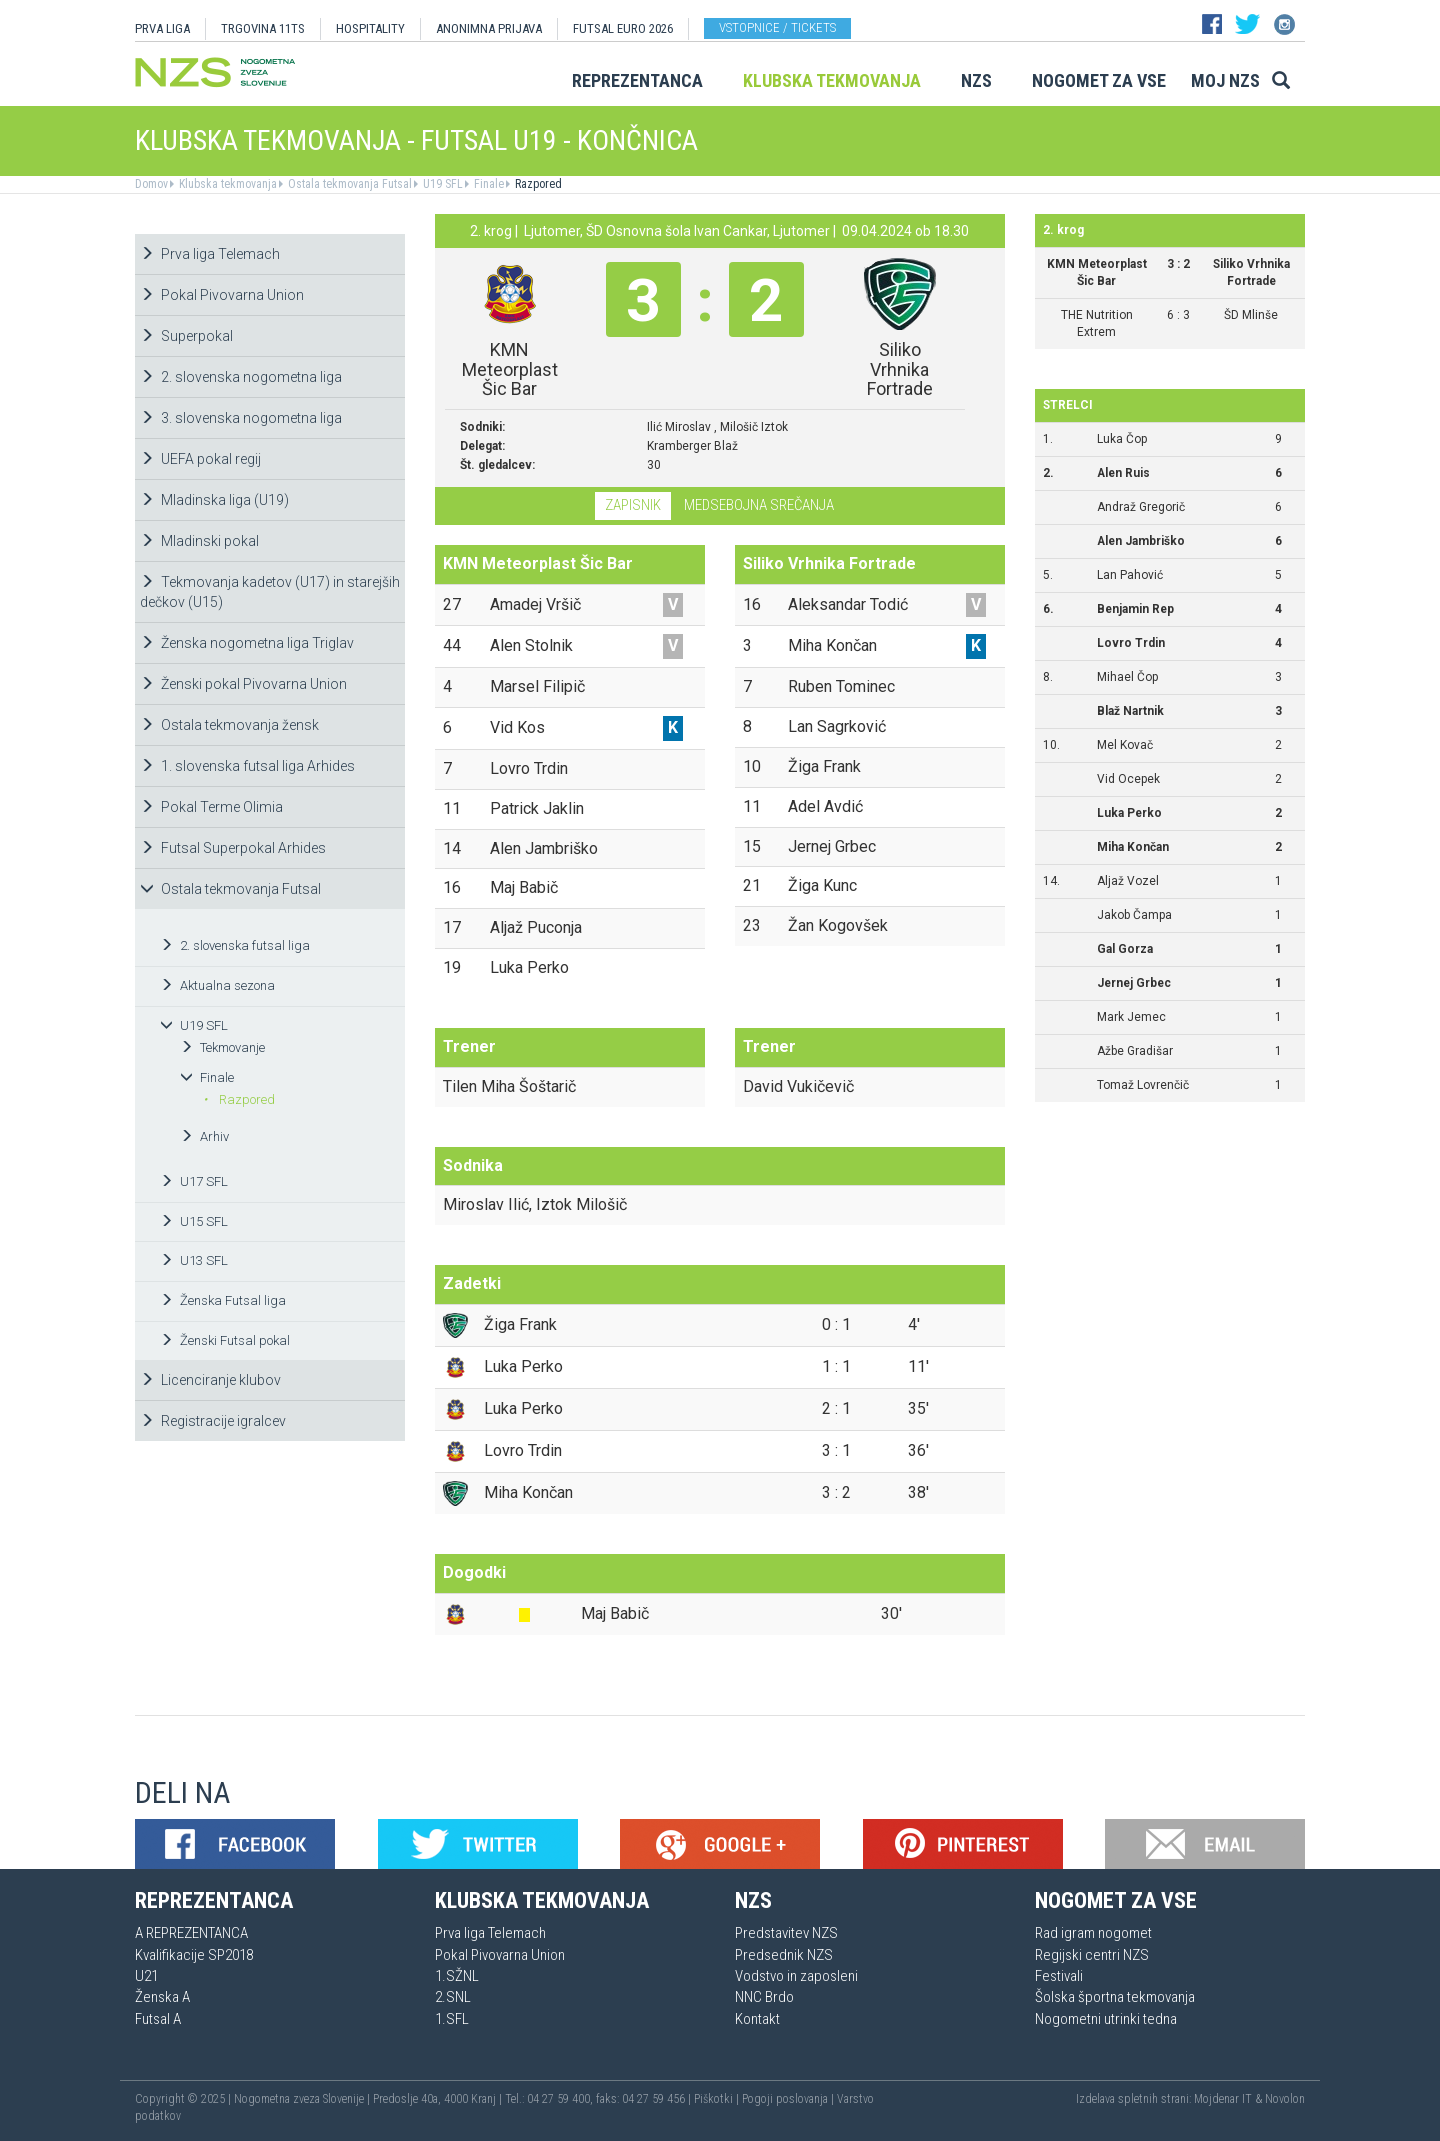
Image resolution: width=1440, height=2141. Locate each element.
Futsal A (158, 2019)
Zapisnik (633, 505)
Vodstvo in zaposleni (796, 1976)
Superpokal (186, 336)
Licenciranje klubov (210, 1380)
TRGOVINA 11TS (263, 28)
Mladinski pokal (199, 541)
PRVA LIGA (162, 28)
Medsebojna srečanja (759, 505)
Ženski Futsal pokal (225, 1340)
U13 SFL (194, 1260)
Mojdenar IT (1223, 2099)
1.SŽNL (457, 1976)
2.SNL (453, 1997)
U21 (146, 1976)
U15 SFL (194, 1221)
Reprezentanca (637, 80)
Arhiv (204, 1136)
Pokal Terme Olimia (211, 807)
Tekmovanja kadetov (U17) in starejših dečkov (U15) (270, 592)
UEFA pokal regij (200, 459)
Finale (487, 184)
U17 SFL (194, 1181)
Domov (151, 184)
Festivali (1059, 1976)
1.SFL (452, 2019)
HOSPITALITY (370, 28)
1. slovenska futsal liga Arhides (247, 766)
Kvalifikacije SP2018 (194, 1955)
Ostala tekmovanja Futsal (348, 184)
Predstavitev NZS (786, 1933)
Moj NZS (1225, 80)
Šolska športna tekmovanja (1115, 1997)
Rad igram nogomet (1093, 1933)
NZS (976, 80)
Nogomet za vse (1099, 80)
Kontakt (757, 2019)
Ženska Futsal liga (223, 1300)
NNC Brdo (764, 1997)
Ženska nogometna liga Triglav (247, 643)
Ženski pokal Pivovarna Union (243, 684)
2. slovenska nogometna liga (241, 377)
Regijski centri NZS (1092, 1955)
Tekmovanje (222, 1047)
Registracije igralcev (213, 1421)
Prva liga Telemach (210, 254)
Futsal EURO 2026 (623, 28)
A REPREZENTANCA (191, 1933)
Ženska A (162, 1997)
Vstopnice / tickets (777, 27)
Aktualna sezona (217, 985)
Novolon (1285, 2099)
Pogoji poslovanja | (789, 2099)
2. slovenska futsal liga (235, 945)
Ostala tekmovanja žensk (229, 725)
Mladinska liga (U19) (214, 500)
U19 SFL (441, 184)
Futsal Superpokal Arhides (233, 848)
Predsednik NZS (784, 1955)
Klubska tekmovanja (832, 80)
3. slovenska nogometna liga (241, 418)
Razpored (537, 184)
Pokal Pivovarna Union (222, 295)
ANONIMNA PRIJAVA (489, 28)
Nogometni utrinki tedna (1106, 2019)
